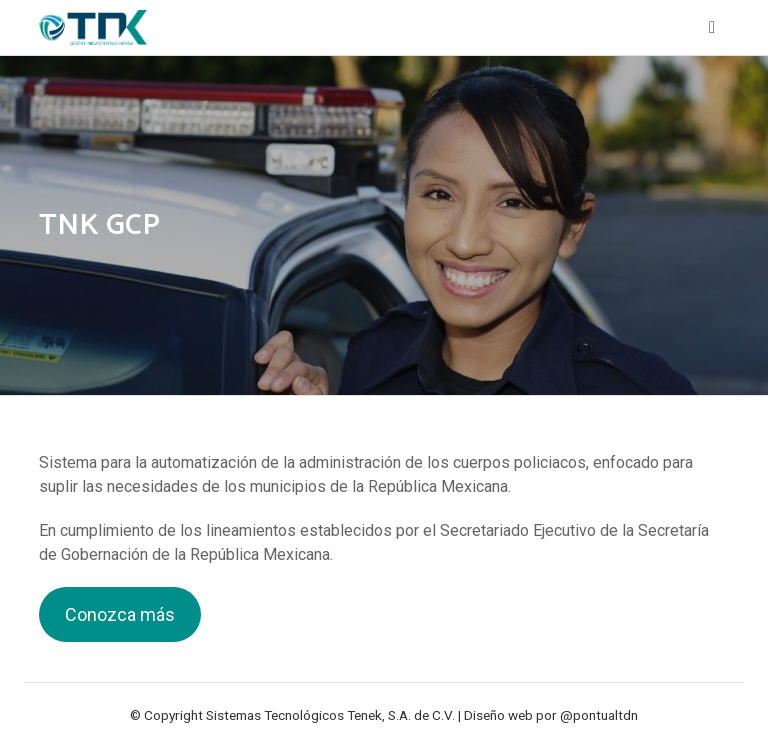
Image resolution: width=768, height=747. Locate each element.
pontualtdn (605, 715)
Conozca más (120, 614)
